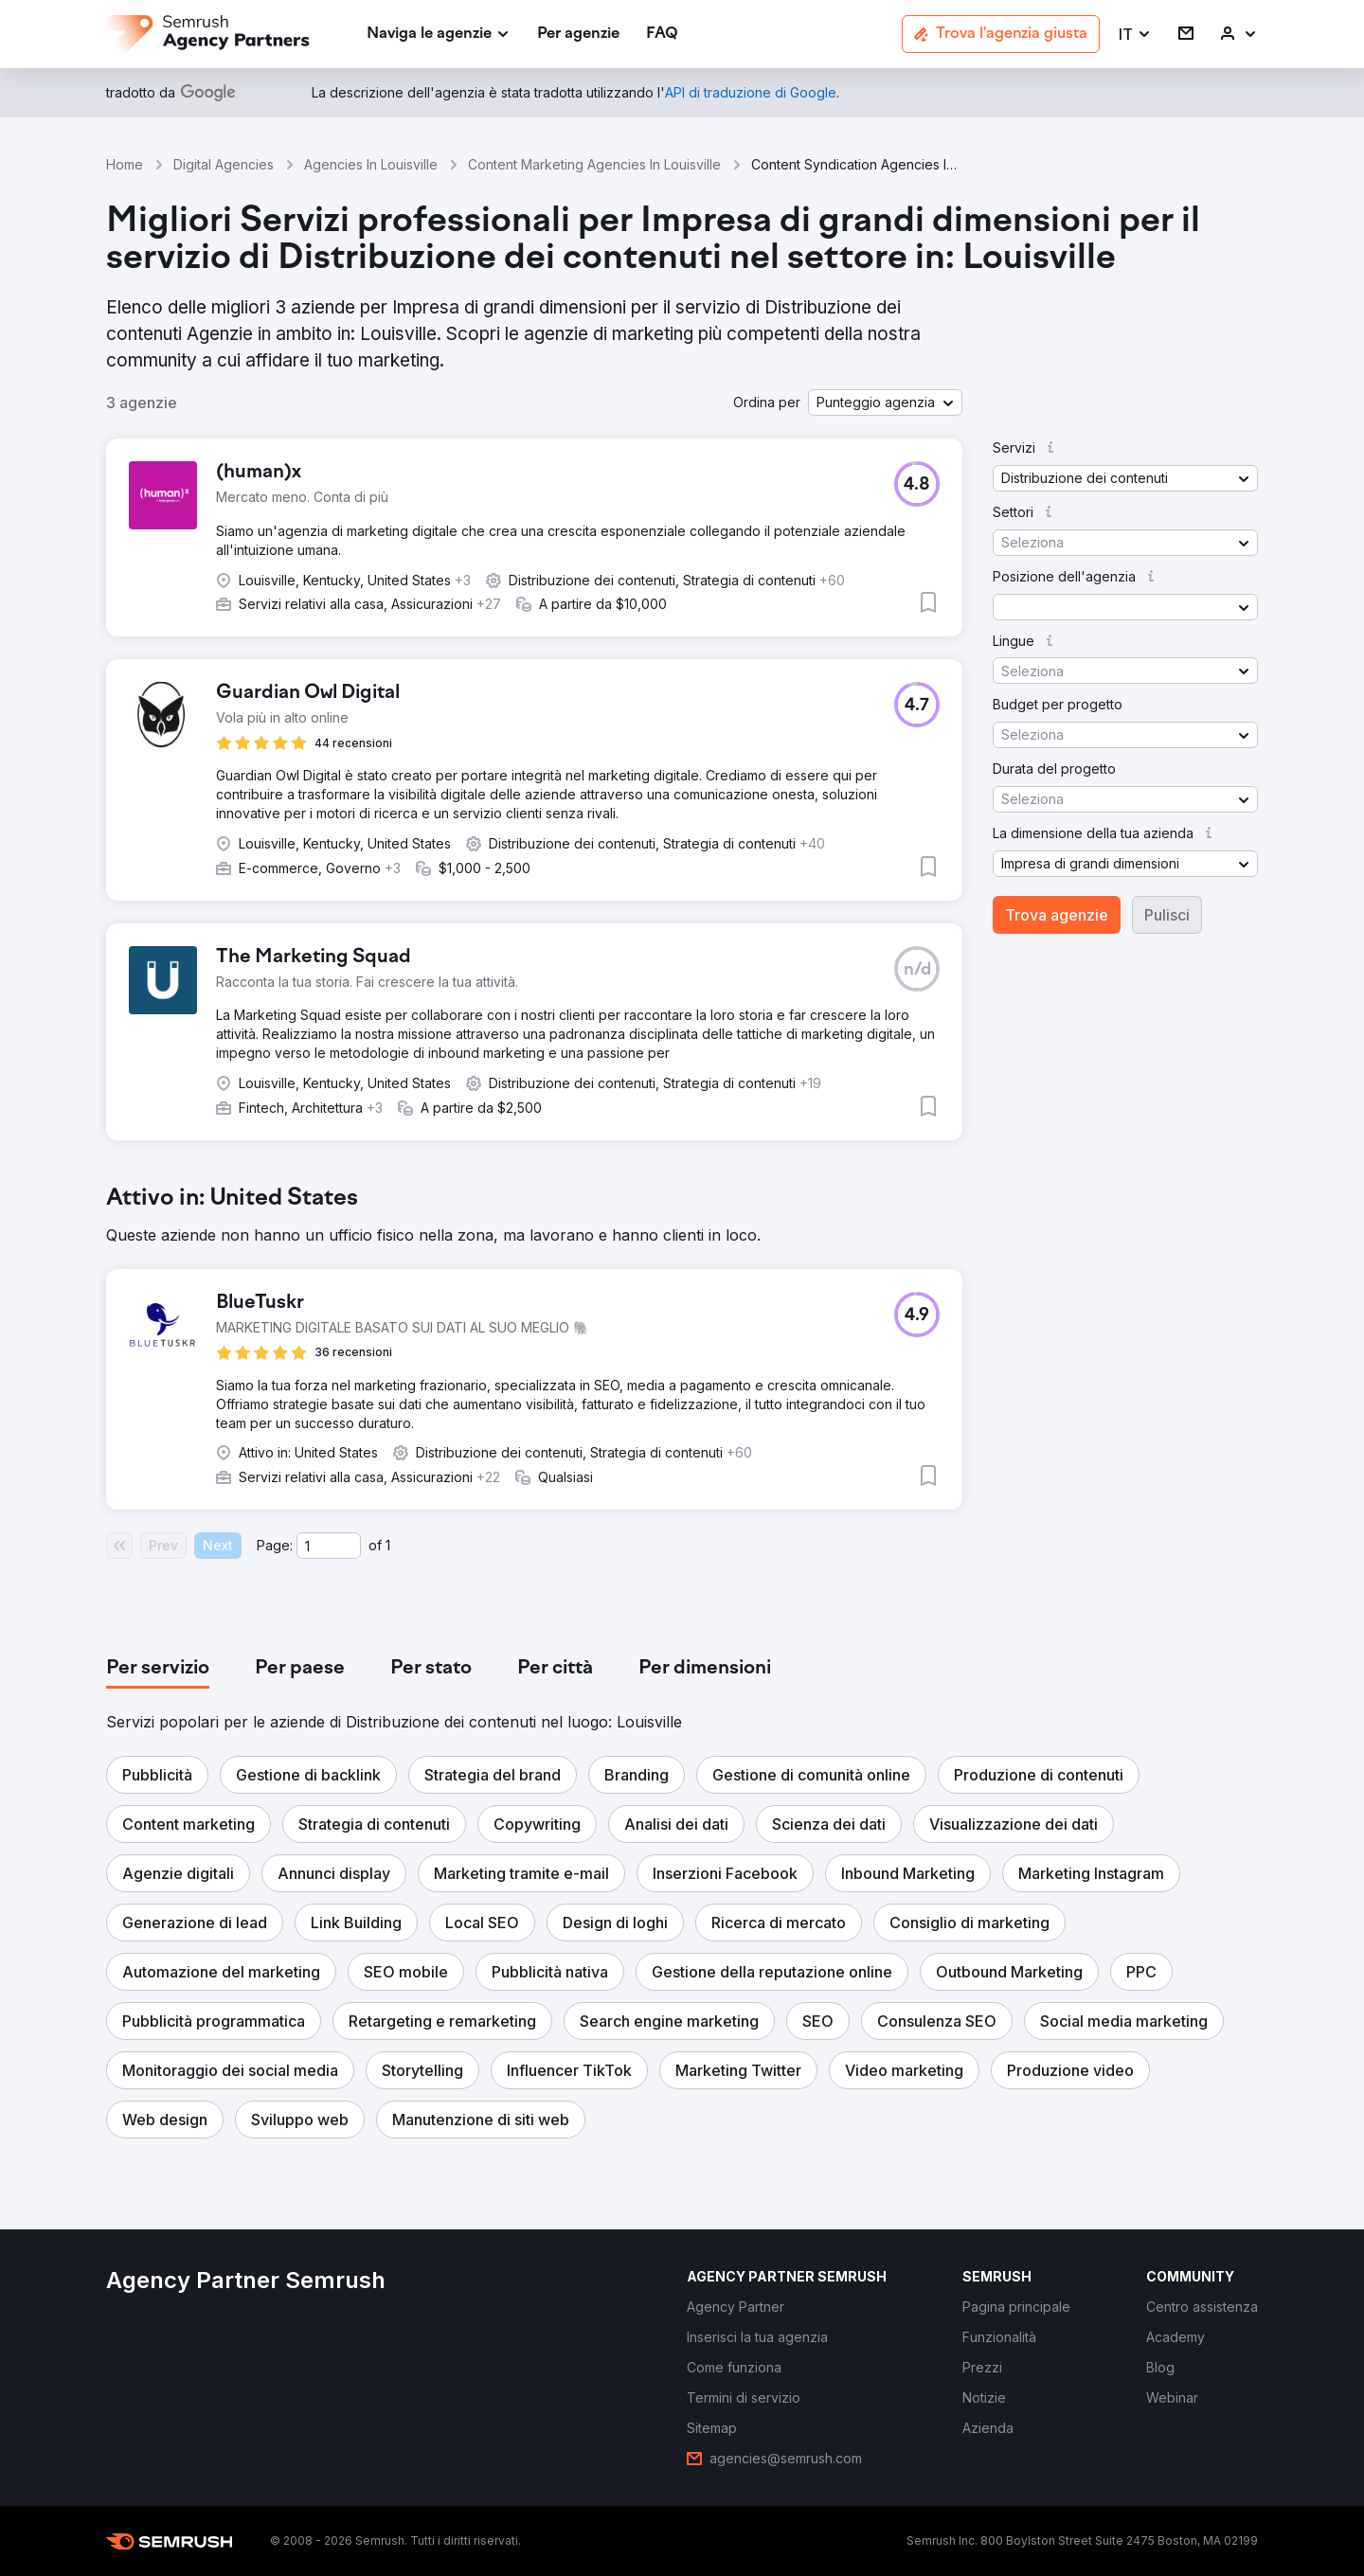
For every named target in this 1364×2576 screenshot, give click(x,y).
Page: (275, 1545)
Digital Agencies (223, 164)
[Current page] (328, 1545)
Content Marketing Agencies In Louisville (594, 164)
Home (124, 164)
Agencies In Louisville (371, 164)
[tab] (157, 1669)
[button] (1135, 35)
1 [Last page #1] (388, 1545)
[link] (578, 34)
